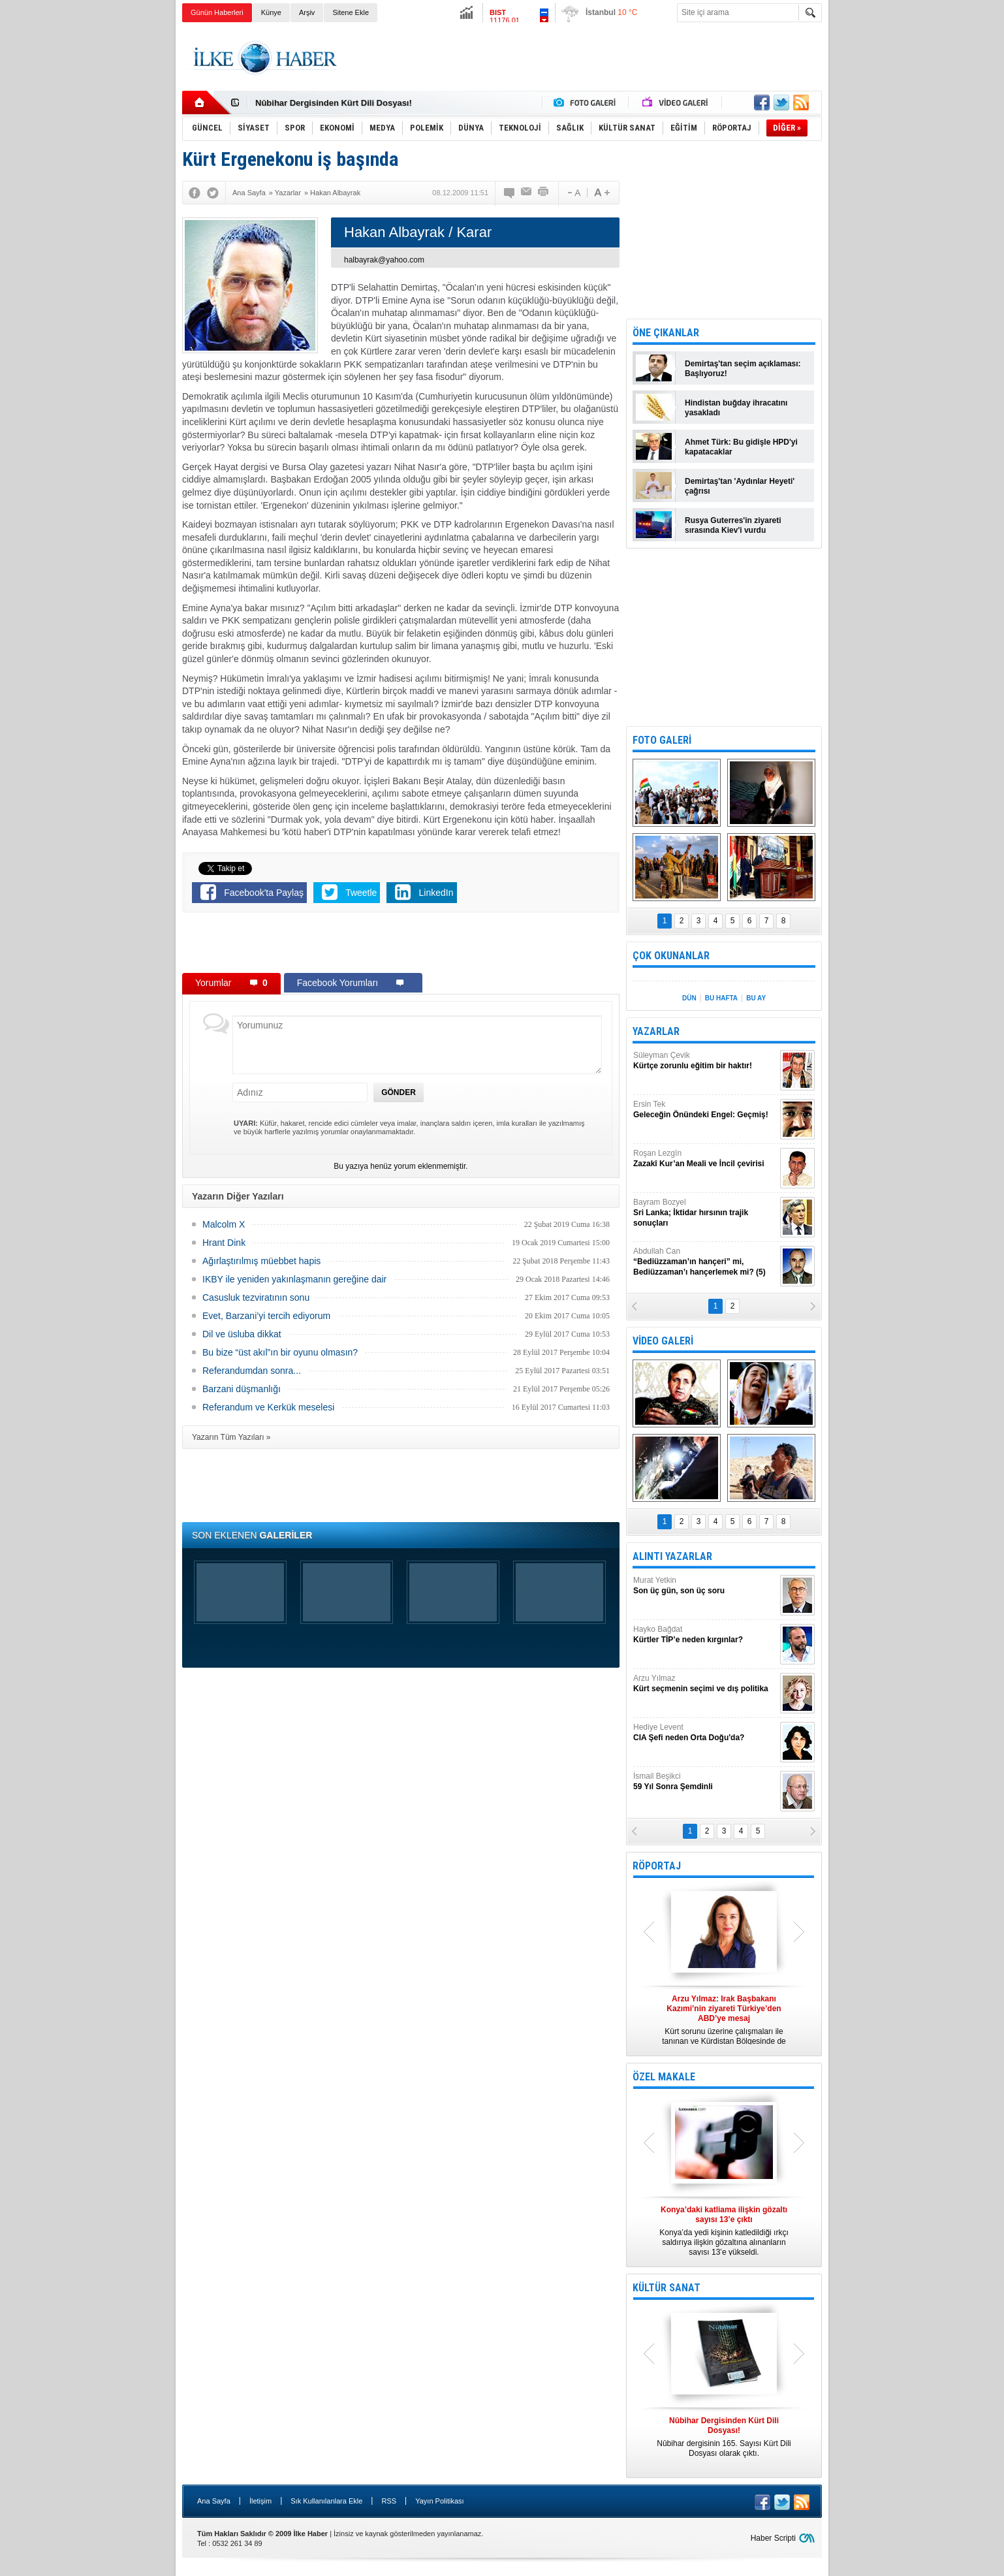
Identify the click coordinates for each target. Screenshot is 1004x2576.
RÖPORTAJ (657, 1866)
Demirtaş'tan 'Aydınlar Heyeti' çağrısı (739, 486)
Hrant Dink (223, 1242)
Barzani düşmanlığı (241, 1389)
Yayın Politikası (439, 2501)
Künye (271, 12)
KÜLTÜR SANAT (666, 2288)
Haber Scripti (773, 2538)
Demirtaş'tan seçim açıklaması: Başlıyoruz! (743, 368)
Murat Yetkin (705, 1586)
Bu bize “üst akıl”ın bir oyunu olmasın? (280, 1352)
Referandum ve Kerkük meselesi (268, 1407)
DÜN (689, 998)
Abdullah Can (705, 1262)
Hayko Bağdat (705, 1635)
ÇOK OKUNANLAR (671, 955)
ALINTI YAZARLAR (672, 1556)
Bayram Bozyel (705, 1213)
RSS (388, 2501)
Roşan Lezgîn (705, 1159)
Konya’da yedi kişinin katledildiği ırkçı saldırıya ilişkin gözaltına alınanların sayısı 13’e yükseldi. (724, 2231)
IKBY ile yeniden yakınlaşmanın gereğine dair (294, 1279)
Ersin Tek (705, 1110)
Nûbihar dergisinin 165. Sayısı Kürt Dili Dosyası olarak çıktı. (724, 2437)
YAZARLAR (656, 1031)
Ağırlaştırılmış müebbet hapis (261, 1261)
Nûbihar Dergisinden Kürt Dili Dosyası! (333, 103)
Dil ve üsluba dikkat (241, 1334)
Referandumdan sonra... (251, 1370)
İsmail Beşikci (705, 1782)
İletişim (260, 2501)
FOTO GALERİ (662, 740)
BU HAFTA (721, 998)
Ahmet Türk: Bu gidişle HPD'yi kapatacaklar (741, 446)
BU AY (756, 998)
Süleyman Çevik (705, 1061)
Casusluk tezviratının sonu (255, 1297)
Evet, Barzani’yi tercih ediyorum (266, 1316)
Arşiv (307, 12)
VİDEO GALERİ (663, 1341)
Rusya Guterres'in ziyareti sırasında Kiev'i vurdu (733, 525)
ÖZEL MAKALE (664, 2077)
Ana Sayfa (213, 2501)
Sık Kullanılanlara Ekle (326, 2501)
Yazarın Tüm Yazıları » (231, 1437)
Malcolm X (223, 1224)
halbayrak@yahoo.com (384, 259)
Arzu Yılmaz (705, 1684)
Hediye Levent (705, 1733)
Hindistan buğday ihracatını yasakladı (736, 407)
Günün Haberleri (217, 12)
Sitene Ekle (350, 12)
